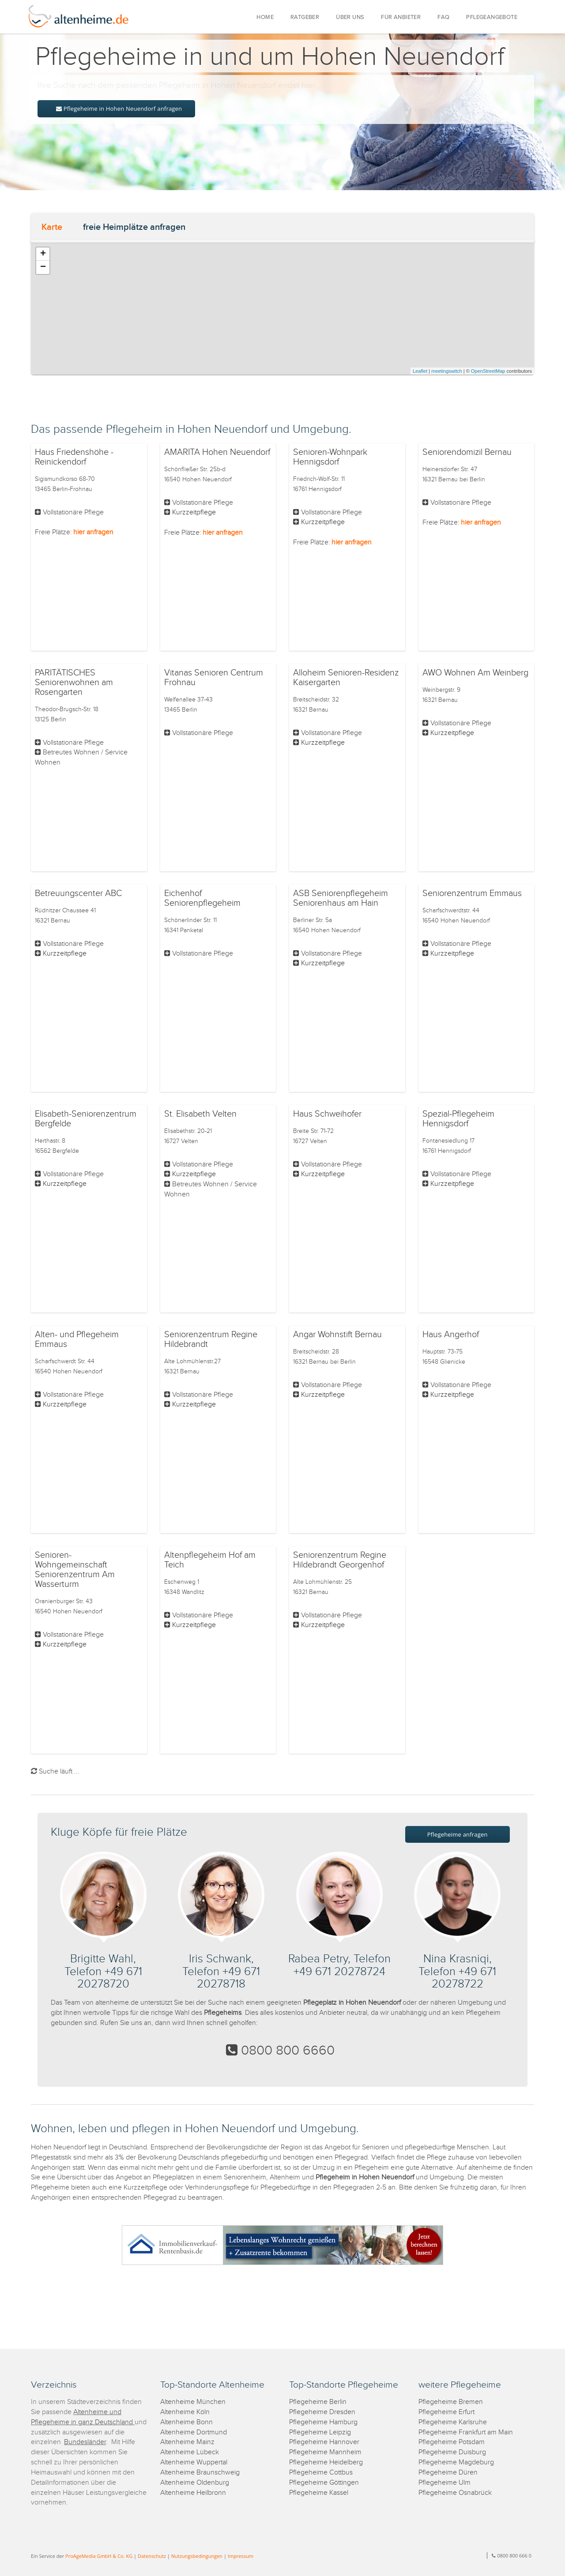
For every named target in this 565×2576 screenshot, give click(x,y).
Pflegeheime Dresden (322, 2412)
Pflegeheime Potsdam (451, 2442)
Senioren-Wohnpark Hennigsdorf (330, 457)
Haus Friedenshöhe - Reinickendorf (74, 457)
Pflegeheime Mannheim (325, 2452)
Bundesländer (85, 2442)
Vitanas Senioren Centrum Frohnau (213, 677)
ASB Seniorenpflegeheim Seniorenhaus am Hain (340, 898)
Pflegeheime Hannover (324, 2442)
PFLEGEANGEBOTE (491, 17)
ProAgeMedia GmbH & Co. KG (98, 2556)
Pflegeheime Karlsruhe (452, 2422)
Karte (51, 227)
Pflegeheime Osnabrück (455, 2493)
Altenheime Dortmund (193, 2432)
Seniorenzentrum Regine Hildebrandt (210, 1339)
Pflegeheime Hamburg (323, 2422)
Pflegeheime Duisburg (452, 2452)
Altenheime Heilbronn (193, 2493)
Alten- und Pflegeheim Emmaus (77, 1339)
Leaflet (420, 371)
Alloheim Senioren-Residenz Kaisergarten (346, 677)
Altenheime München (193, 2402)
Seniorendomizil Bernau (467, 452)
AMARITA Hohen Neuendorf (217, 452)
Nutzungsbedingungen (196, 2556)
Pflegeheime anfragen (457, 1834)
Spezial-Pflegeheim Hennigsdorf (458, 1119)
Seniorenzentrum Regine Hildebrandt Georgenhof (339, 1560)
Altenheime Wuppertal (193, 2462)
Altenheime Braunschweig (200, 2472)
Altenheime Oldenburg (194, 2483)
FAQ (443, 17)
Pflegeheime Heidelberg (326, 2462)
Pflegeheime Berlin (318, 2402)
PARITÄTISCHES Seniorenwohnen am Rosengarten (74, 682)
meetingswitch (446, 371)
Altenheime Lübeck (189, 2452)
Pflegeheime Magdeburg (456, 2462)
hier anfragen (93, 532)
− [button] (43, 267)
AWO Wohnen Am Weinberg (475, 672)
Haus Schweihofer (327, 1114)
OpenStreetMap (488, 371)
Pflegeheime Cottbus (321, 2472)
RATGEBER (304, 17)
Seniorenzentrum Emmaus (472, 893)
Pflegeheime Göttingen (324, 2483)
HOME (265, 17)
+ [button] (43, 254)
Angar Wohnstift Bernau (337, 1334)
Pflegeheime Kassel (318, 2493)
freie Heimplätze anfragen (134, 227)
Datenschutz (152, 2556)
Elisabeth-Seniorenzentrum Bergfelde (85, 1119)
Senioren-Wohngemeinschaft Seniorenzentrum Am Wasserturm (75, 1570)
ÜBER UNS (350, 17)
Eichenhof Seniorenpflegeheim (202, 898)
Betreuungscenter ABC (78, 893)
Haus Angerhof (450, 1334)
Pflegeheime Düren (448, 2472)
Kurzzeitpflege (194, 512)
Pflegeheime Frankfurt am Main (465, 2432)
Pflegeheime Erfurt (446, 2412)
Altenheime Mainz (187, 2442)
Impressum (240, 2556)
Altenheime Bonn (186, 2422)
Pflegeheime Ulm (444, 2483)
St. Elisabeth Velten (200, 1114)
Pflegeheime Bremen (450, 2402)
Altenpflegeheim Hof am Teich (210, 1560)
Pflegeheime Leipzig (320, 2432)
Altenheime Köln (185, 2412)
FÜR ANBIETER (401, 17)
